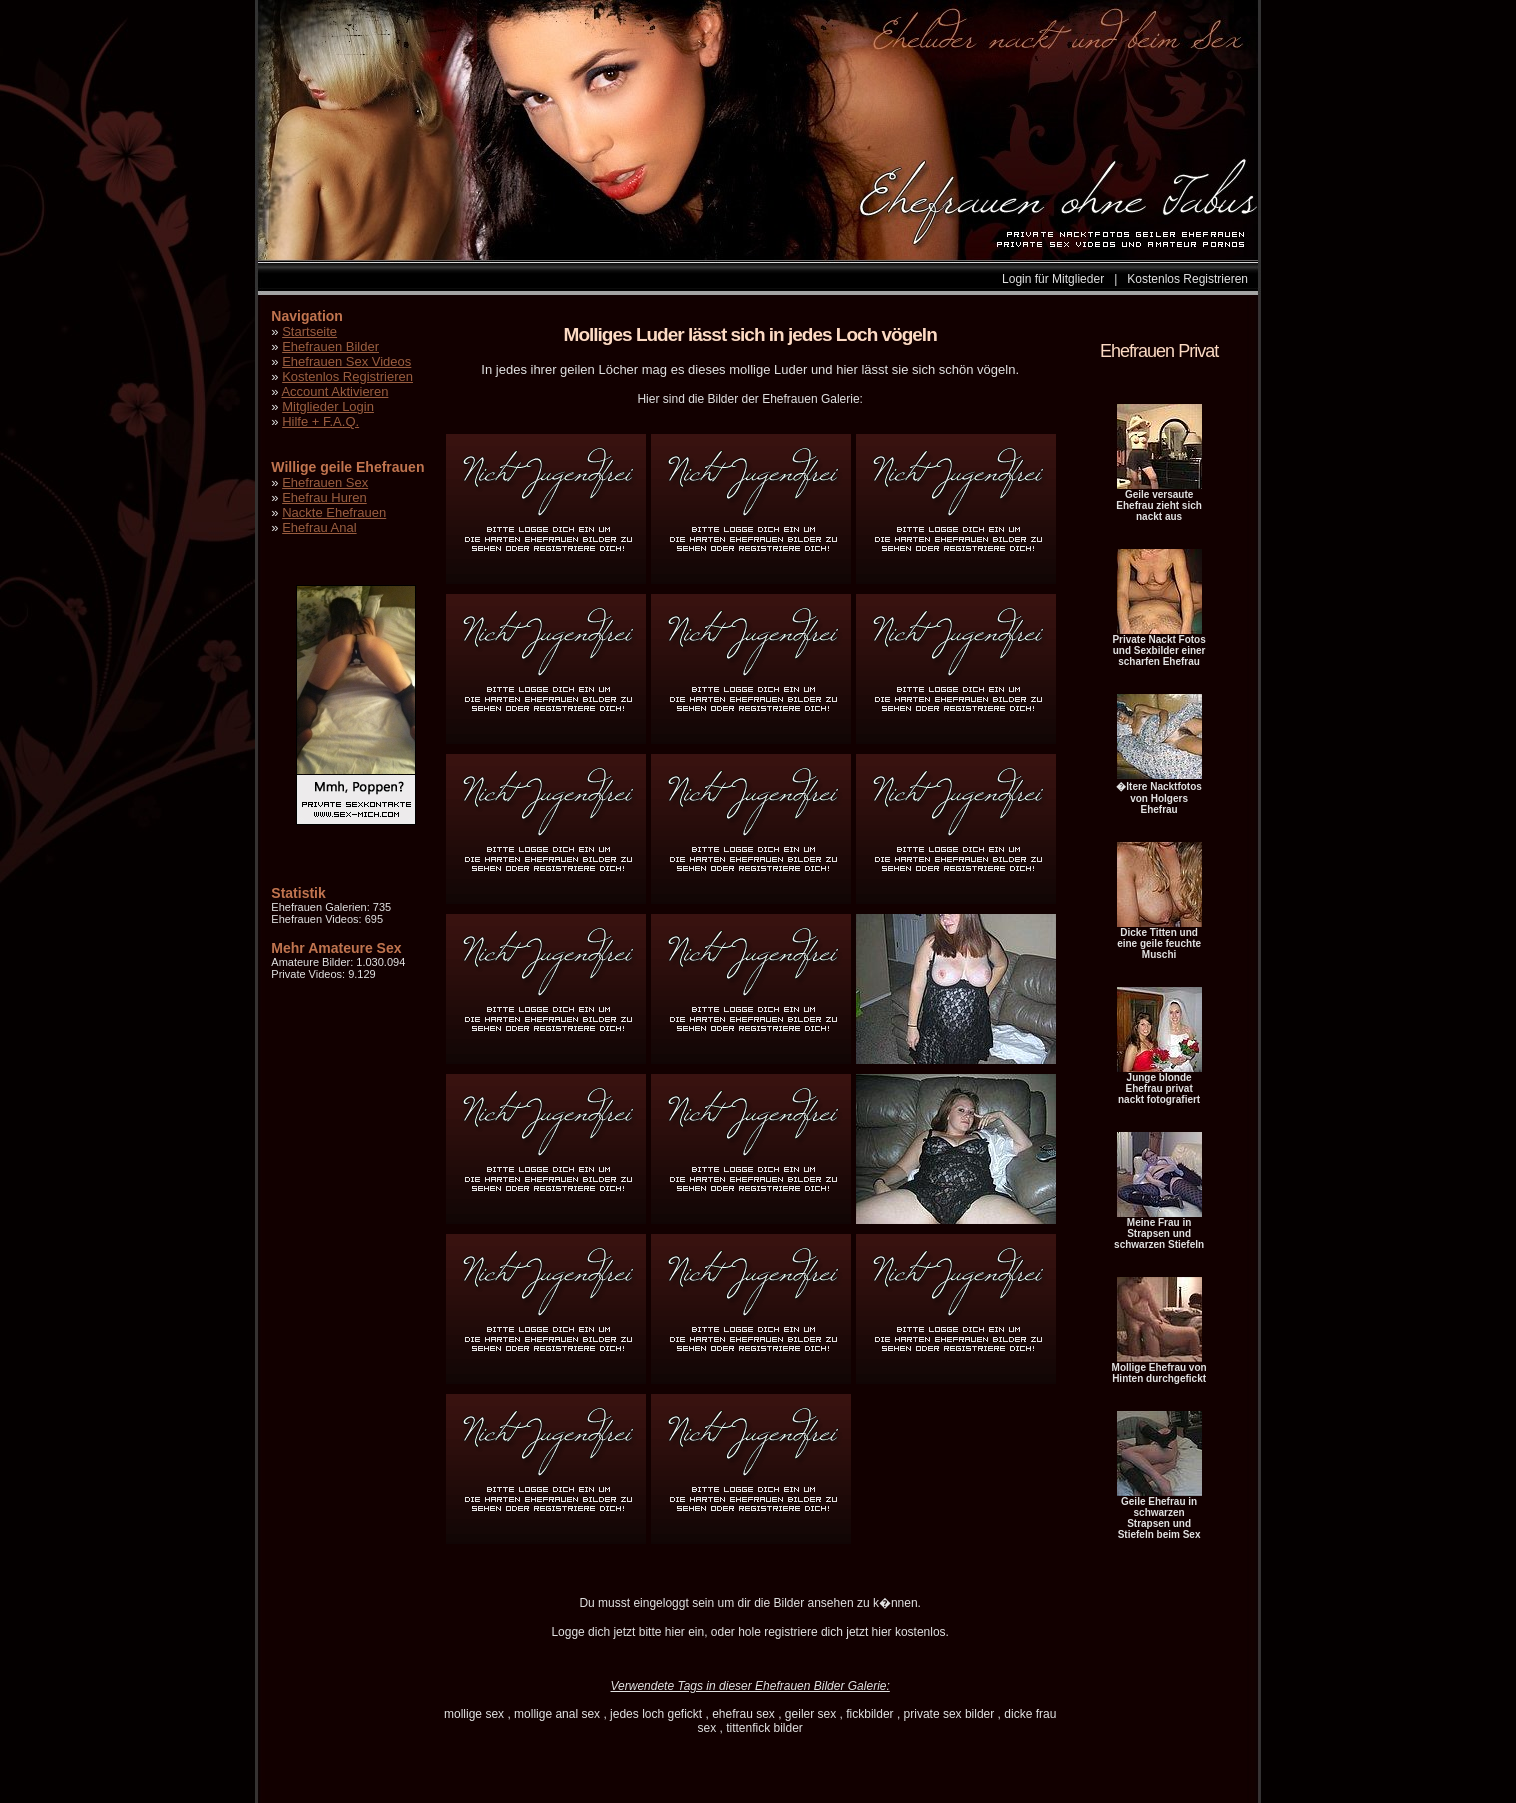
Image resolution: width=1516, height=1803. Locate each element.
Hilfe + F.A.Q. (320, 421)
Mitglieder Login (328, 406)
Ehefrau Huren (324, 497)
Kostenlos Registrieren (1187, 279)
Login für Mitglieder (1053, 279)
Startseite (309, 331)
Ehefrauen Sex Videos (346, 361)
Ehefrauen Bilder (330, 346)
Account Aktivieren (334, 391)
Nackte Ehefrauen (334, 512)
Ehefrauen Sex (325, 482)
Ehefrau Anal (319, 527)
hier (675, 1632)
